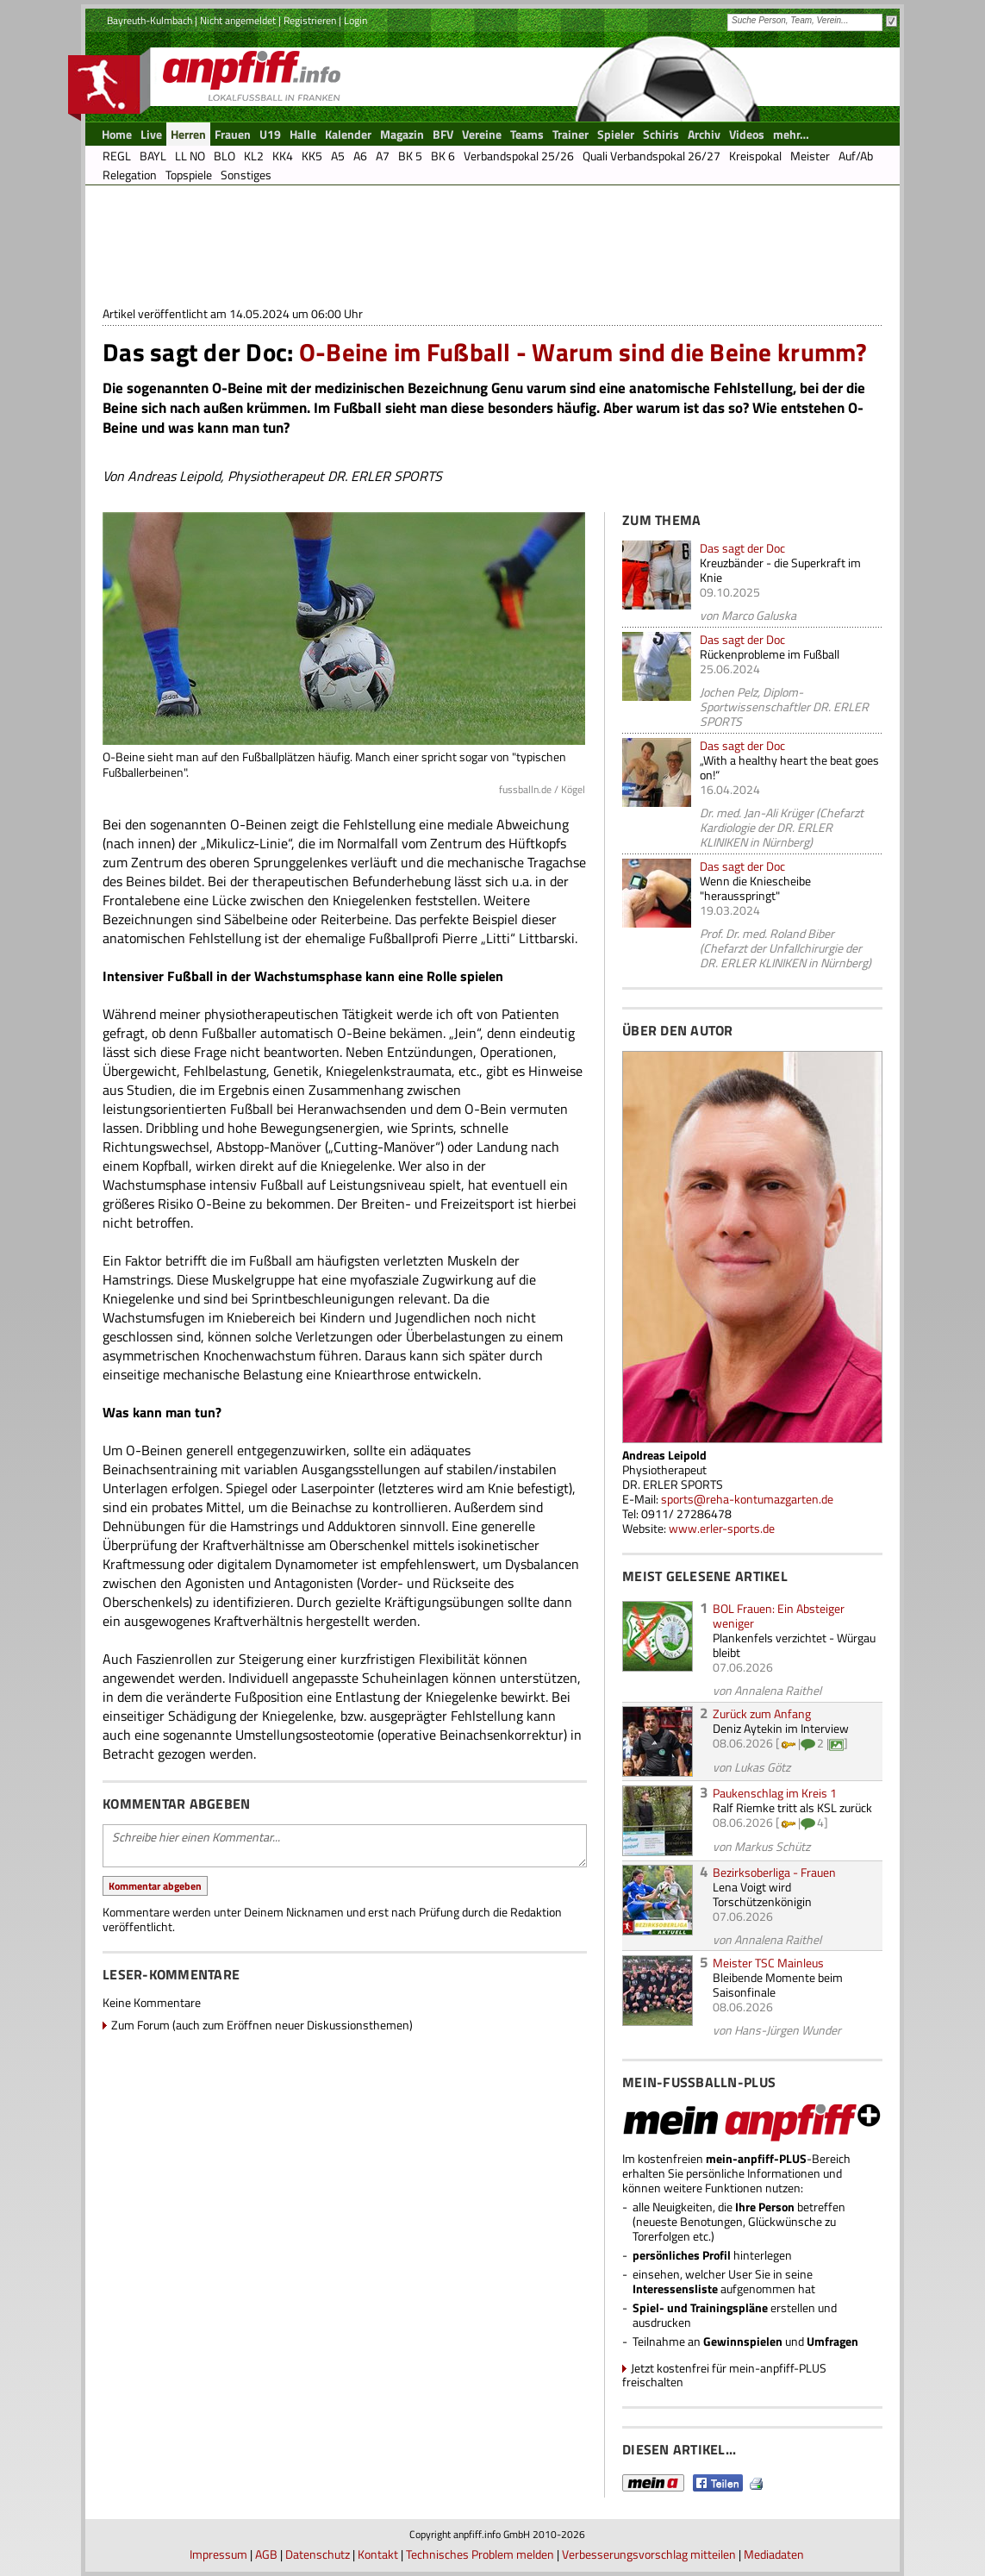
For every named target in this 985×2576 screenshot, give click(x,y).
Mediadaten (774, 2554)
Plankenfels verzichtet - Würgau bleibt (794, 1645)
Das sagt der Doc (742, 548)
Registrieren (310, 20)
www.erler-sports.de (722, 1528)
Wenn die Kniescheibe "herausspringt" (755, 888)
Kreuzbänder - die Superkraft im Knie (780, 569)
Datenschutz (317, 2554)
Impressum (218, 2554)
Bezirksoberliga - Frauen (774, 1872)
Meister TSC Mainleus (768, 1963)
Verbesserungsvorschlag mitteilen (649, 2554)
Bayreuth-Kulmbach (149, 20)
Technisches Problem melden (480, 2554)
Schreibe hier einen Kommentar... (345, 1845)
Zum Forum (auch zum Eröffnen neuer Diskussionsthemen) (262, 2025)
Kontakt (378, 2554)
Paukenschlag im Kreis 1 (775, 1793)
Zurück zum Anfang (762, 1713)
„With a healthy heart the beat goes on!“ (789, 767)
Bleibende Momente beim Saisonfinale (778, 1984)
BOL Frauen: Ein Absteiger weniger (779, 1615)
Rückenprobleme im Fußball (769, 654)
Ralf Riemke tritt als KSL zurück (792, 1807)
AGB (266, 2554)
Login (355, 20)
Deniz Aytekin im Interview (781, 1728)
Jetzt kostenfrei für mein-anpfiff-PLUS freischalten (724, 2375)
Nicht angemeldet (238, 20)
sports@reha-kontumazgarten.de (747, 1499)
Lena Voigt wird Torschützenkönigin (762, 1894)
